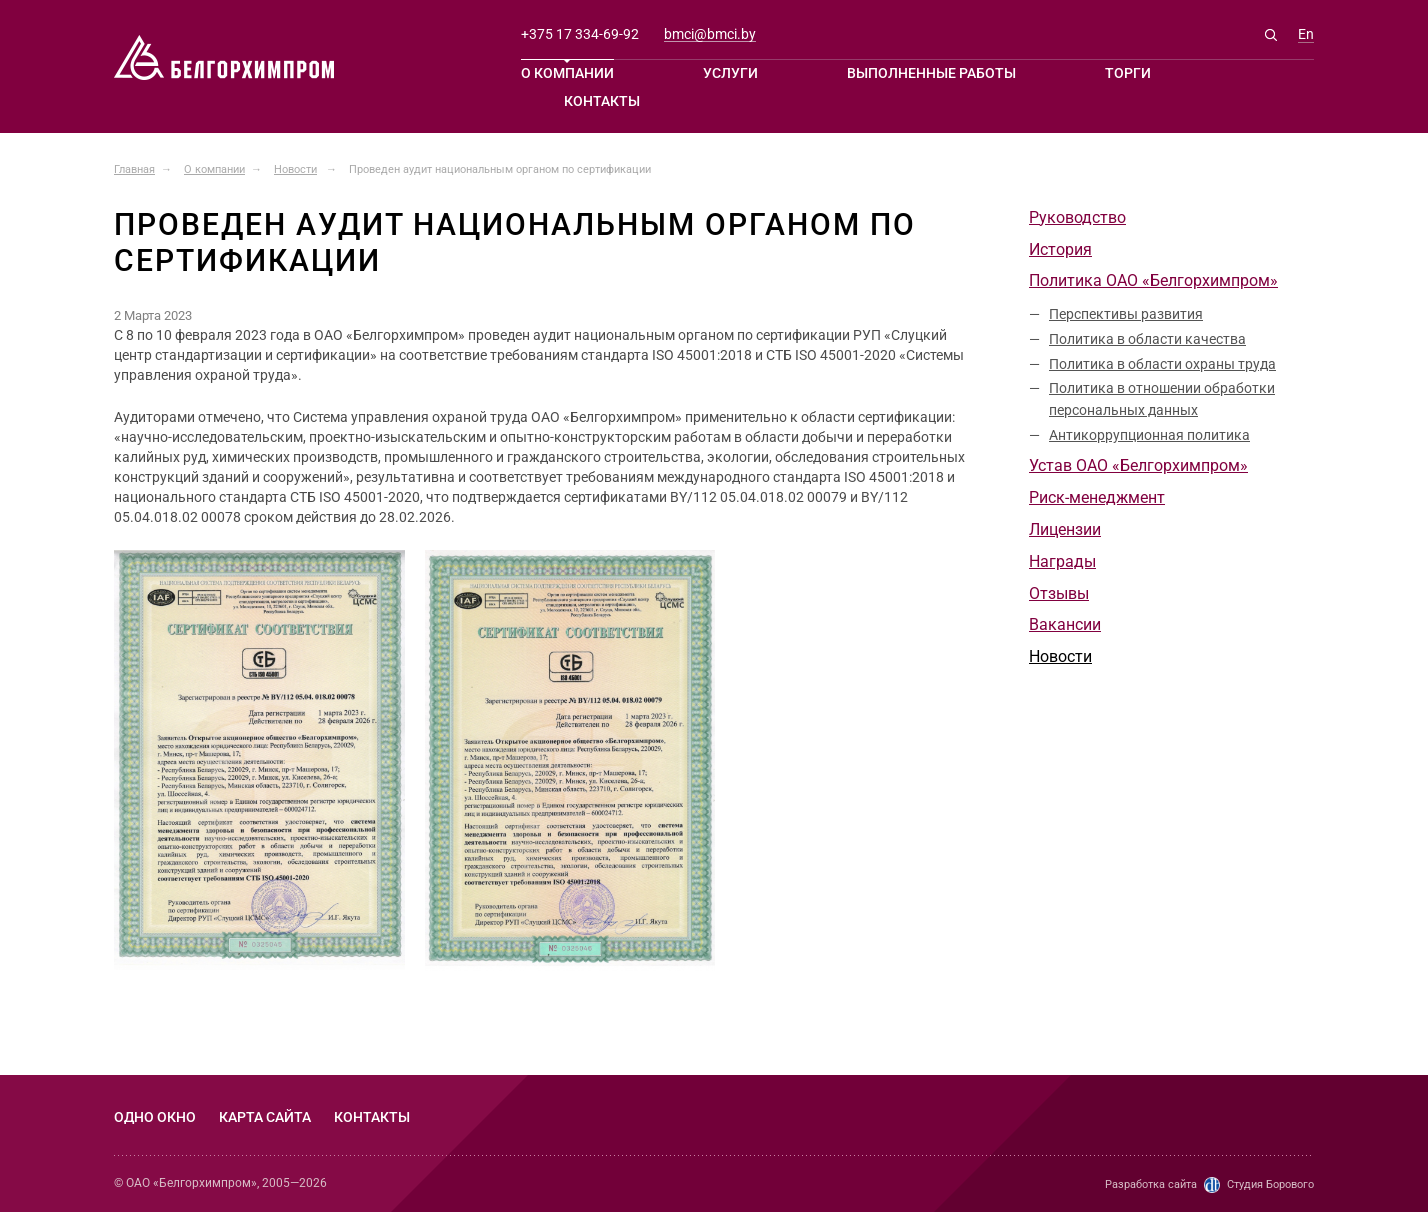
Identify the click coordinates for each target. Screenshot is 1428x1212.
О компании (567, 73)
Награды (1062, 561)
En (1306, 34)
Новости (1060, 656)
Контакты (602, 101)
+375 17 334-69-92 (580, 34)
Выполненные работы (931, 73)
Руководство (1077, 217)
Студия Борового (1270, 1184)
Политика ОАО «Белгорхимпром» (1153, 280)
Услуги (730, 73)
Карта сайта (265, 1117)
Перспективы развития (1126, 314)
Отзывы (1059, 593)
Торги (1128, 73)
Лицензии (1065, 529)
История (1060, 249)
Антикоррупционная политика (1149, 435)
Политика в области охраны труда (1162, 364)
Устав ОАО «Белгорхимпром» (1138, 465)
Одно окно (155, 1117)
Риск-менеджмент (1097, 497)
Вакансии (1065, 624)
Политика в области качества (1147, 339)
